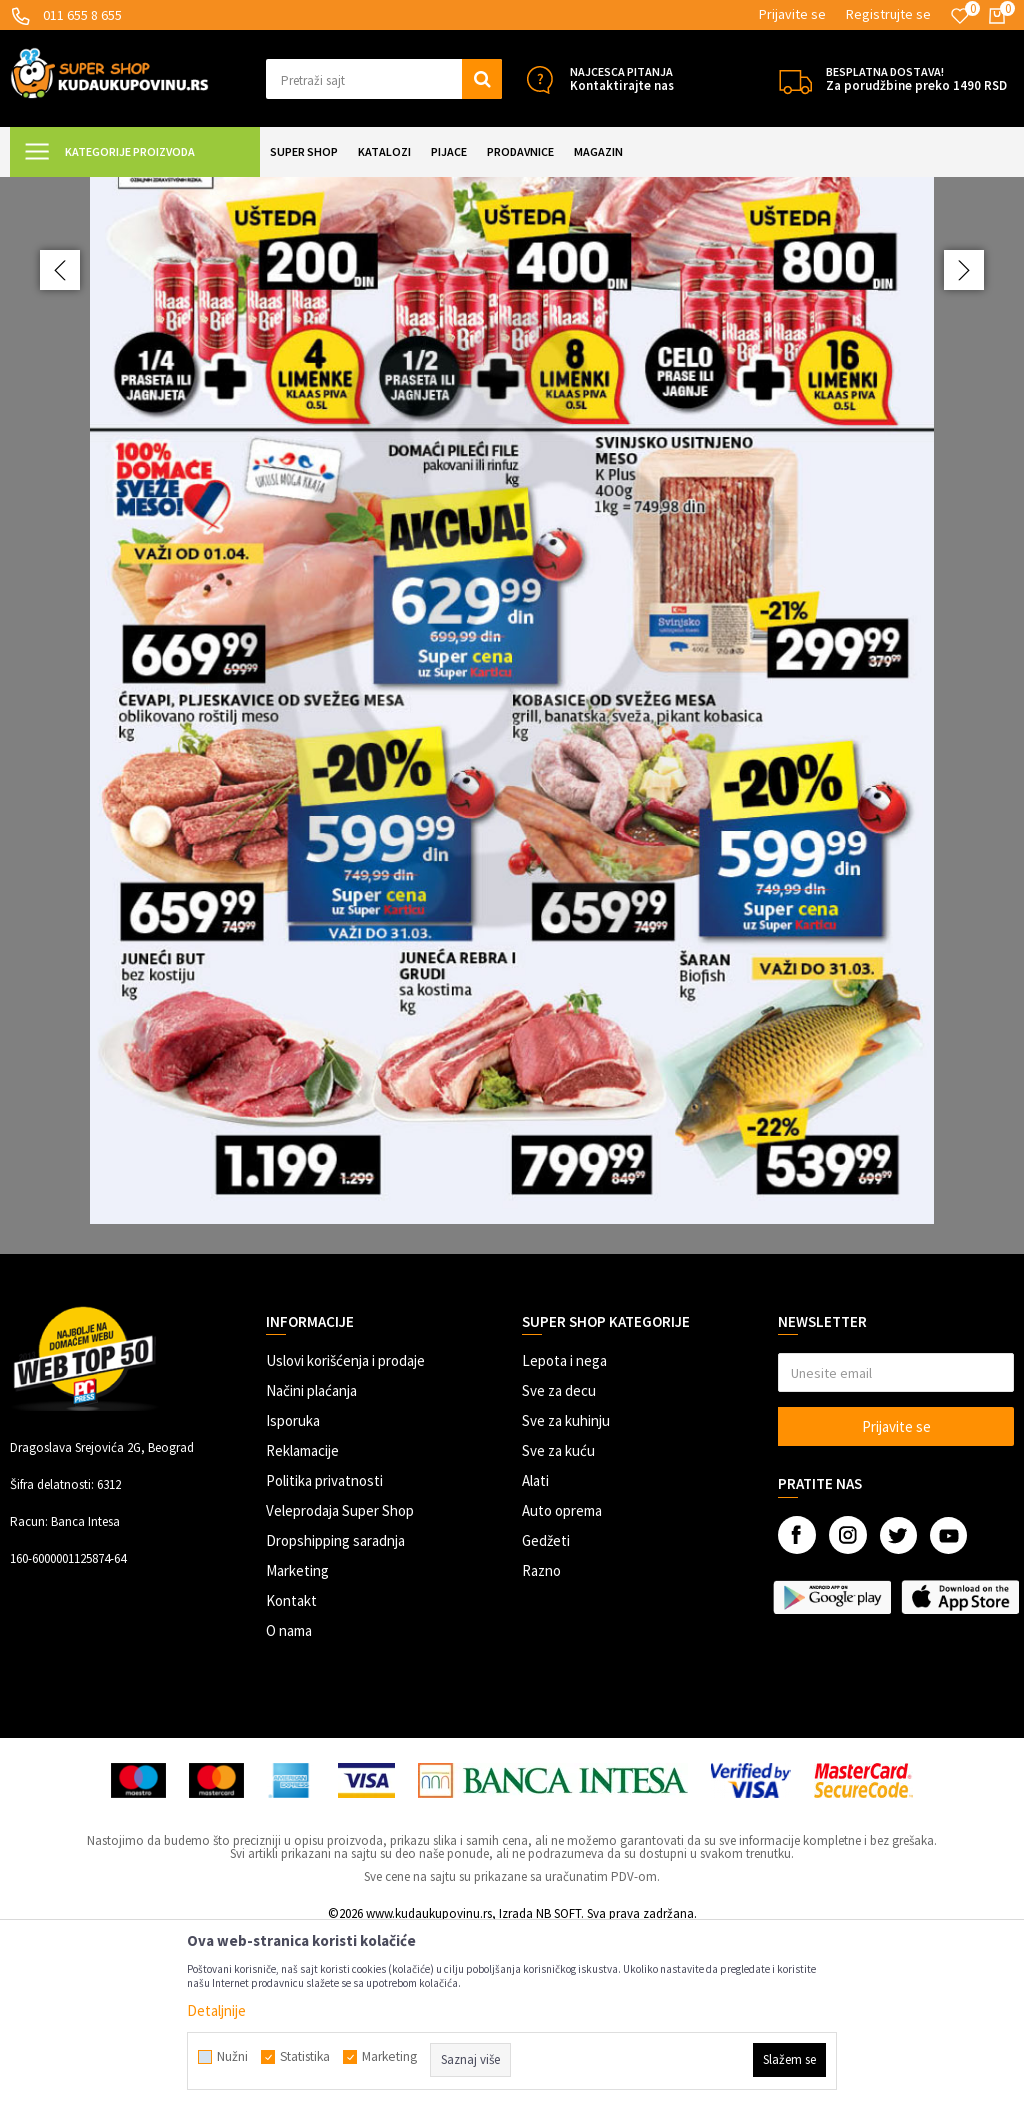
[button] (384, 79)
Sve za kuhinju (566, 1597)
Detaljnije (216, 2010)
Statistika (305, 2057)
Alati (535, 1657)
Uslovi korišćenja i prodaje (345, 1537)
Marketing (297, 1747)
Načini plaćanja (311, 1567)
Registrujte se (888, 14)
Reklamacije (302, 1627)
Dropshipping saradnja (335, 1717)
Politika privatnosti (324, 1657)
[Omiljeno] (960, 16)
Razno (541, 1747)
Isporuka (293, 1597)
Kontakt (291, 1777)
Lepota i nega (564, 1537)
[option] (512, 804)
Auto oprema (562, 1687)
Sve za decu (559, 1567)
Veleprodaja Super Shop (340, 1687)
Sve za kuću (558, 1627)
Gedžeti (546, 1717)
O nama (289, 1807)
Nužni (232, 2057)
